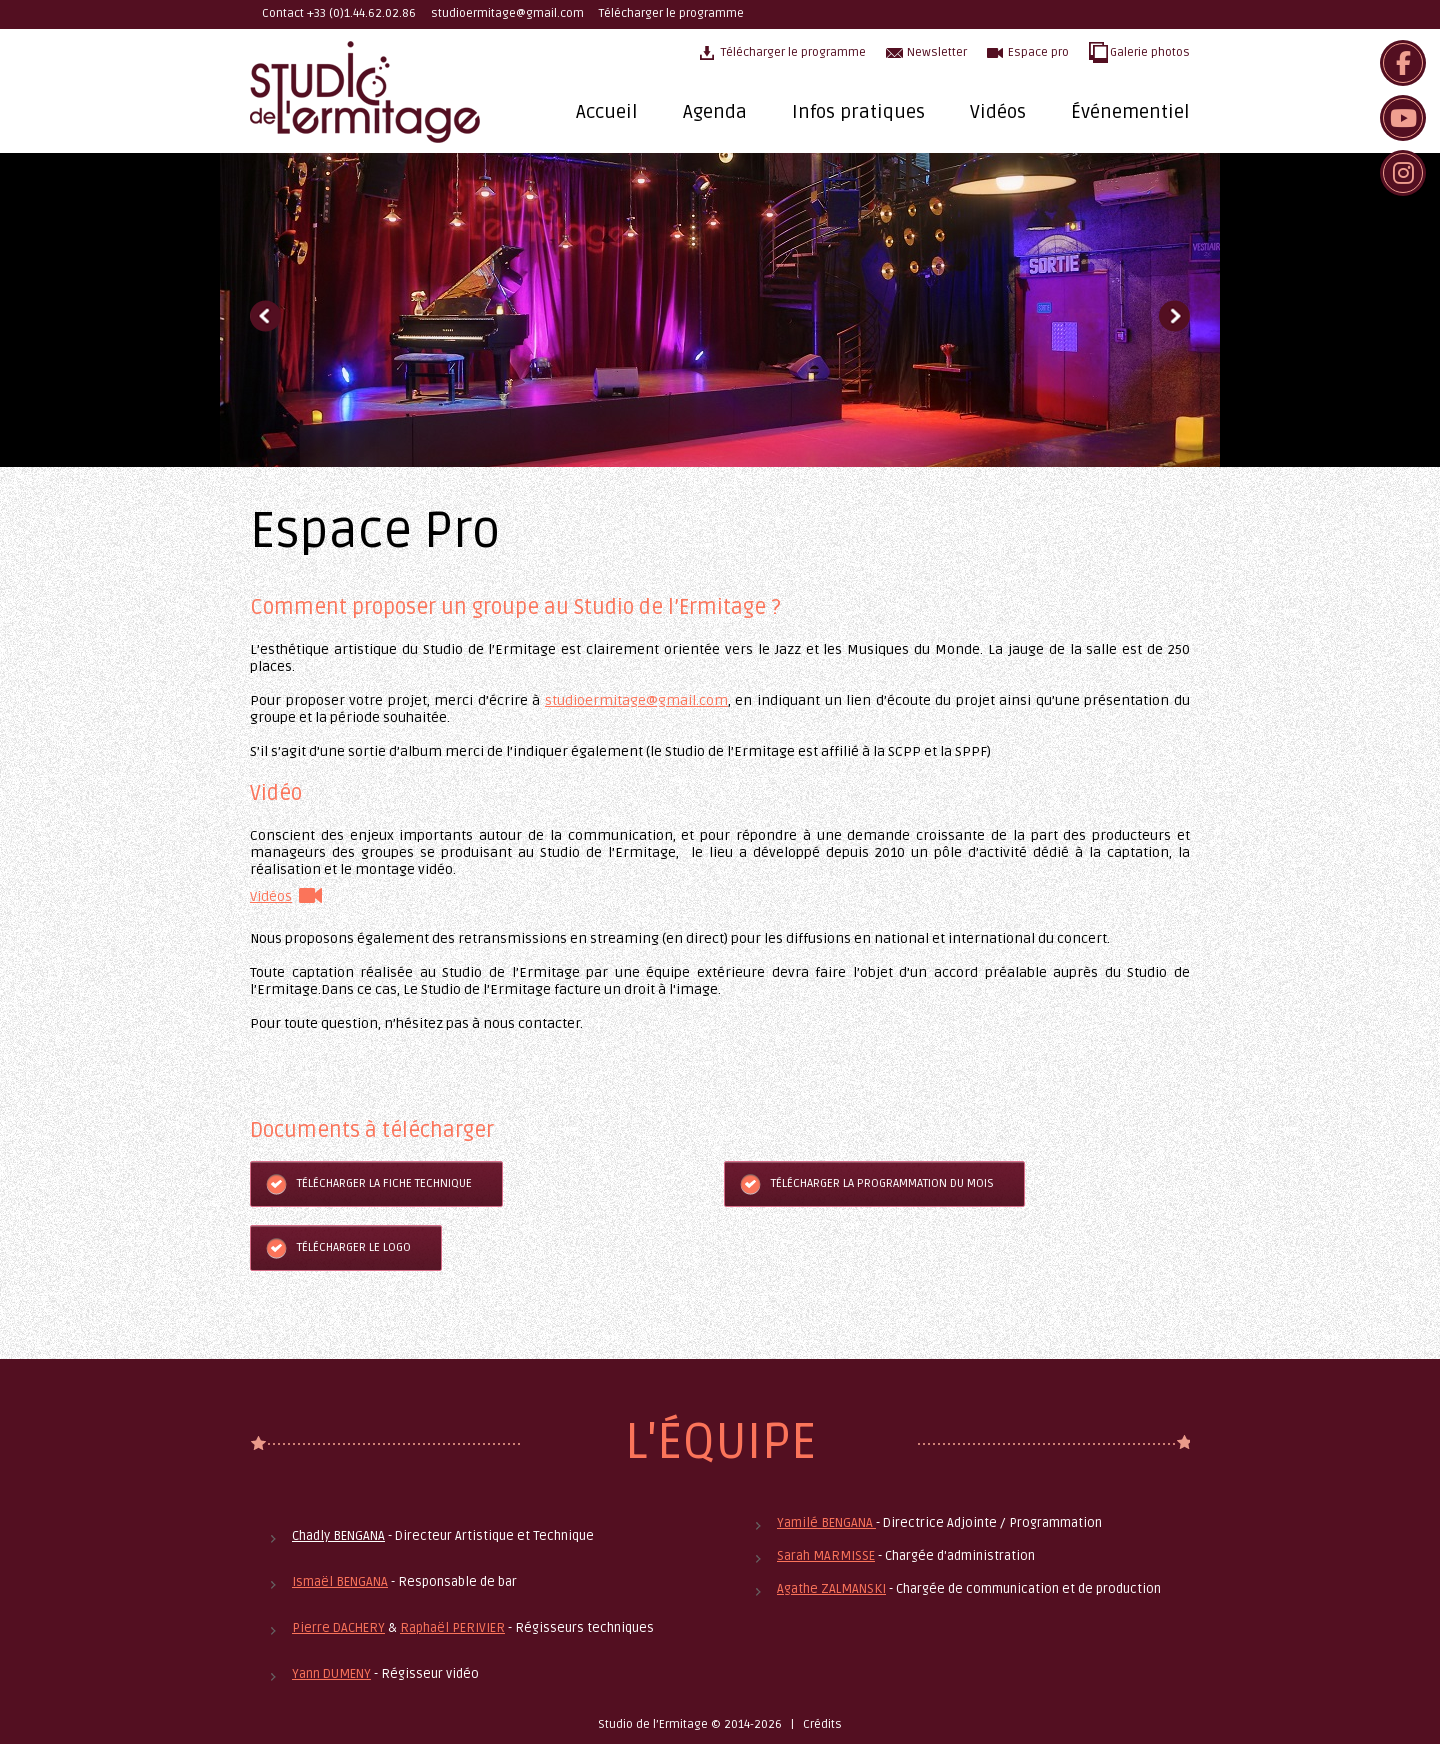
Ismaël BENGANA (340, 1582)
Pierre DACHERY (338, 1628)
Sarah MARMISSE (826, 1556)
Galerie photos (1150, 52)
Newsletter (937, 52)
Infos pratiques (858, 112)
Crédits (822, 1724)
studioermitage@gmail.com (507, 13)
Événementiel (1130, 112)
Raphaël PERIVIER (452, 1628)
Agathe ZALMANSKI (831, 1589)
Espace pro (1038, 52)
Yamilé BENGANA (826, 1523)
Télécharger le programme (671, 13)
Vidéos (998, 112)
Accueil (607, 112)
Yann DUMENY (331, 1674)
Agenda (715, 112)
